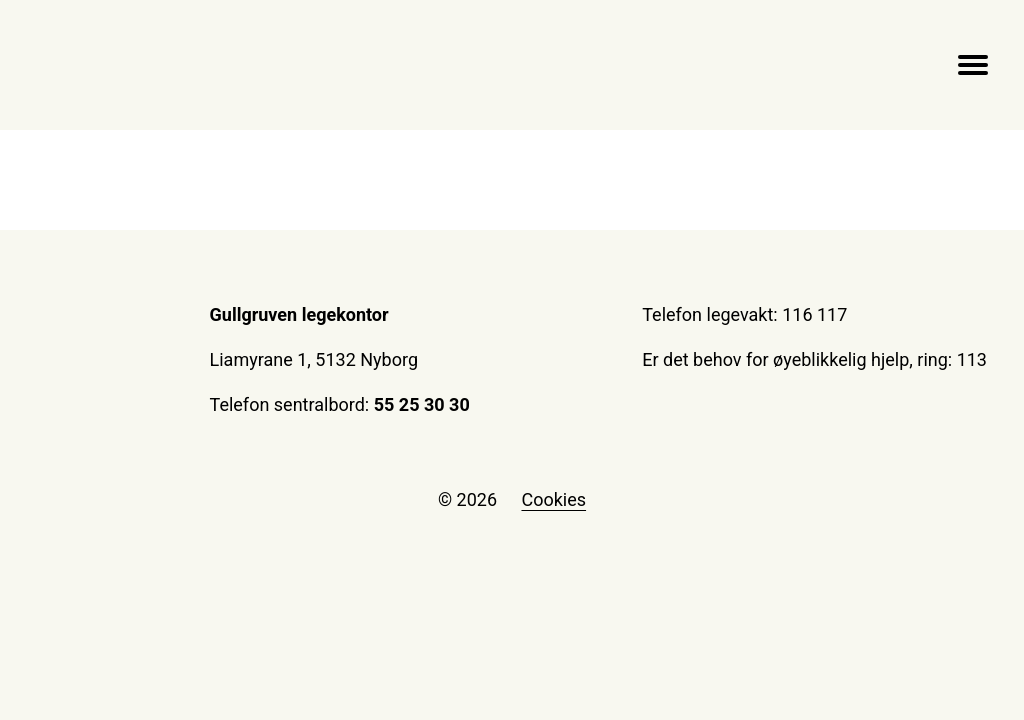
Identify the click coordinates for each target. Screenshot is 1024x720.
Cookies (553, 499)
